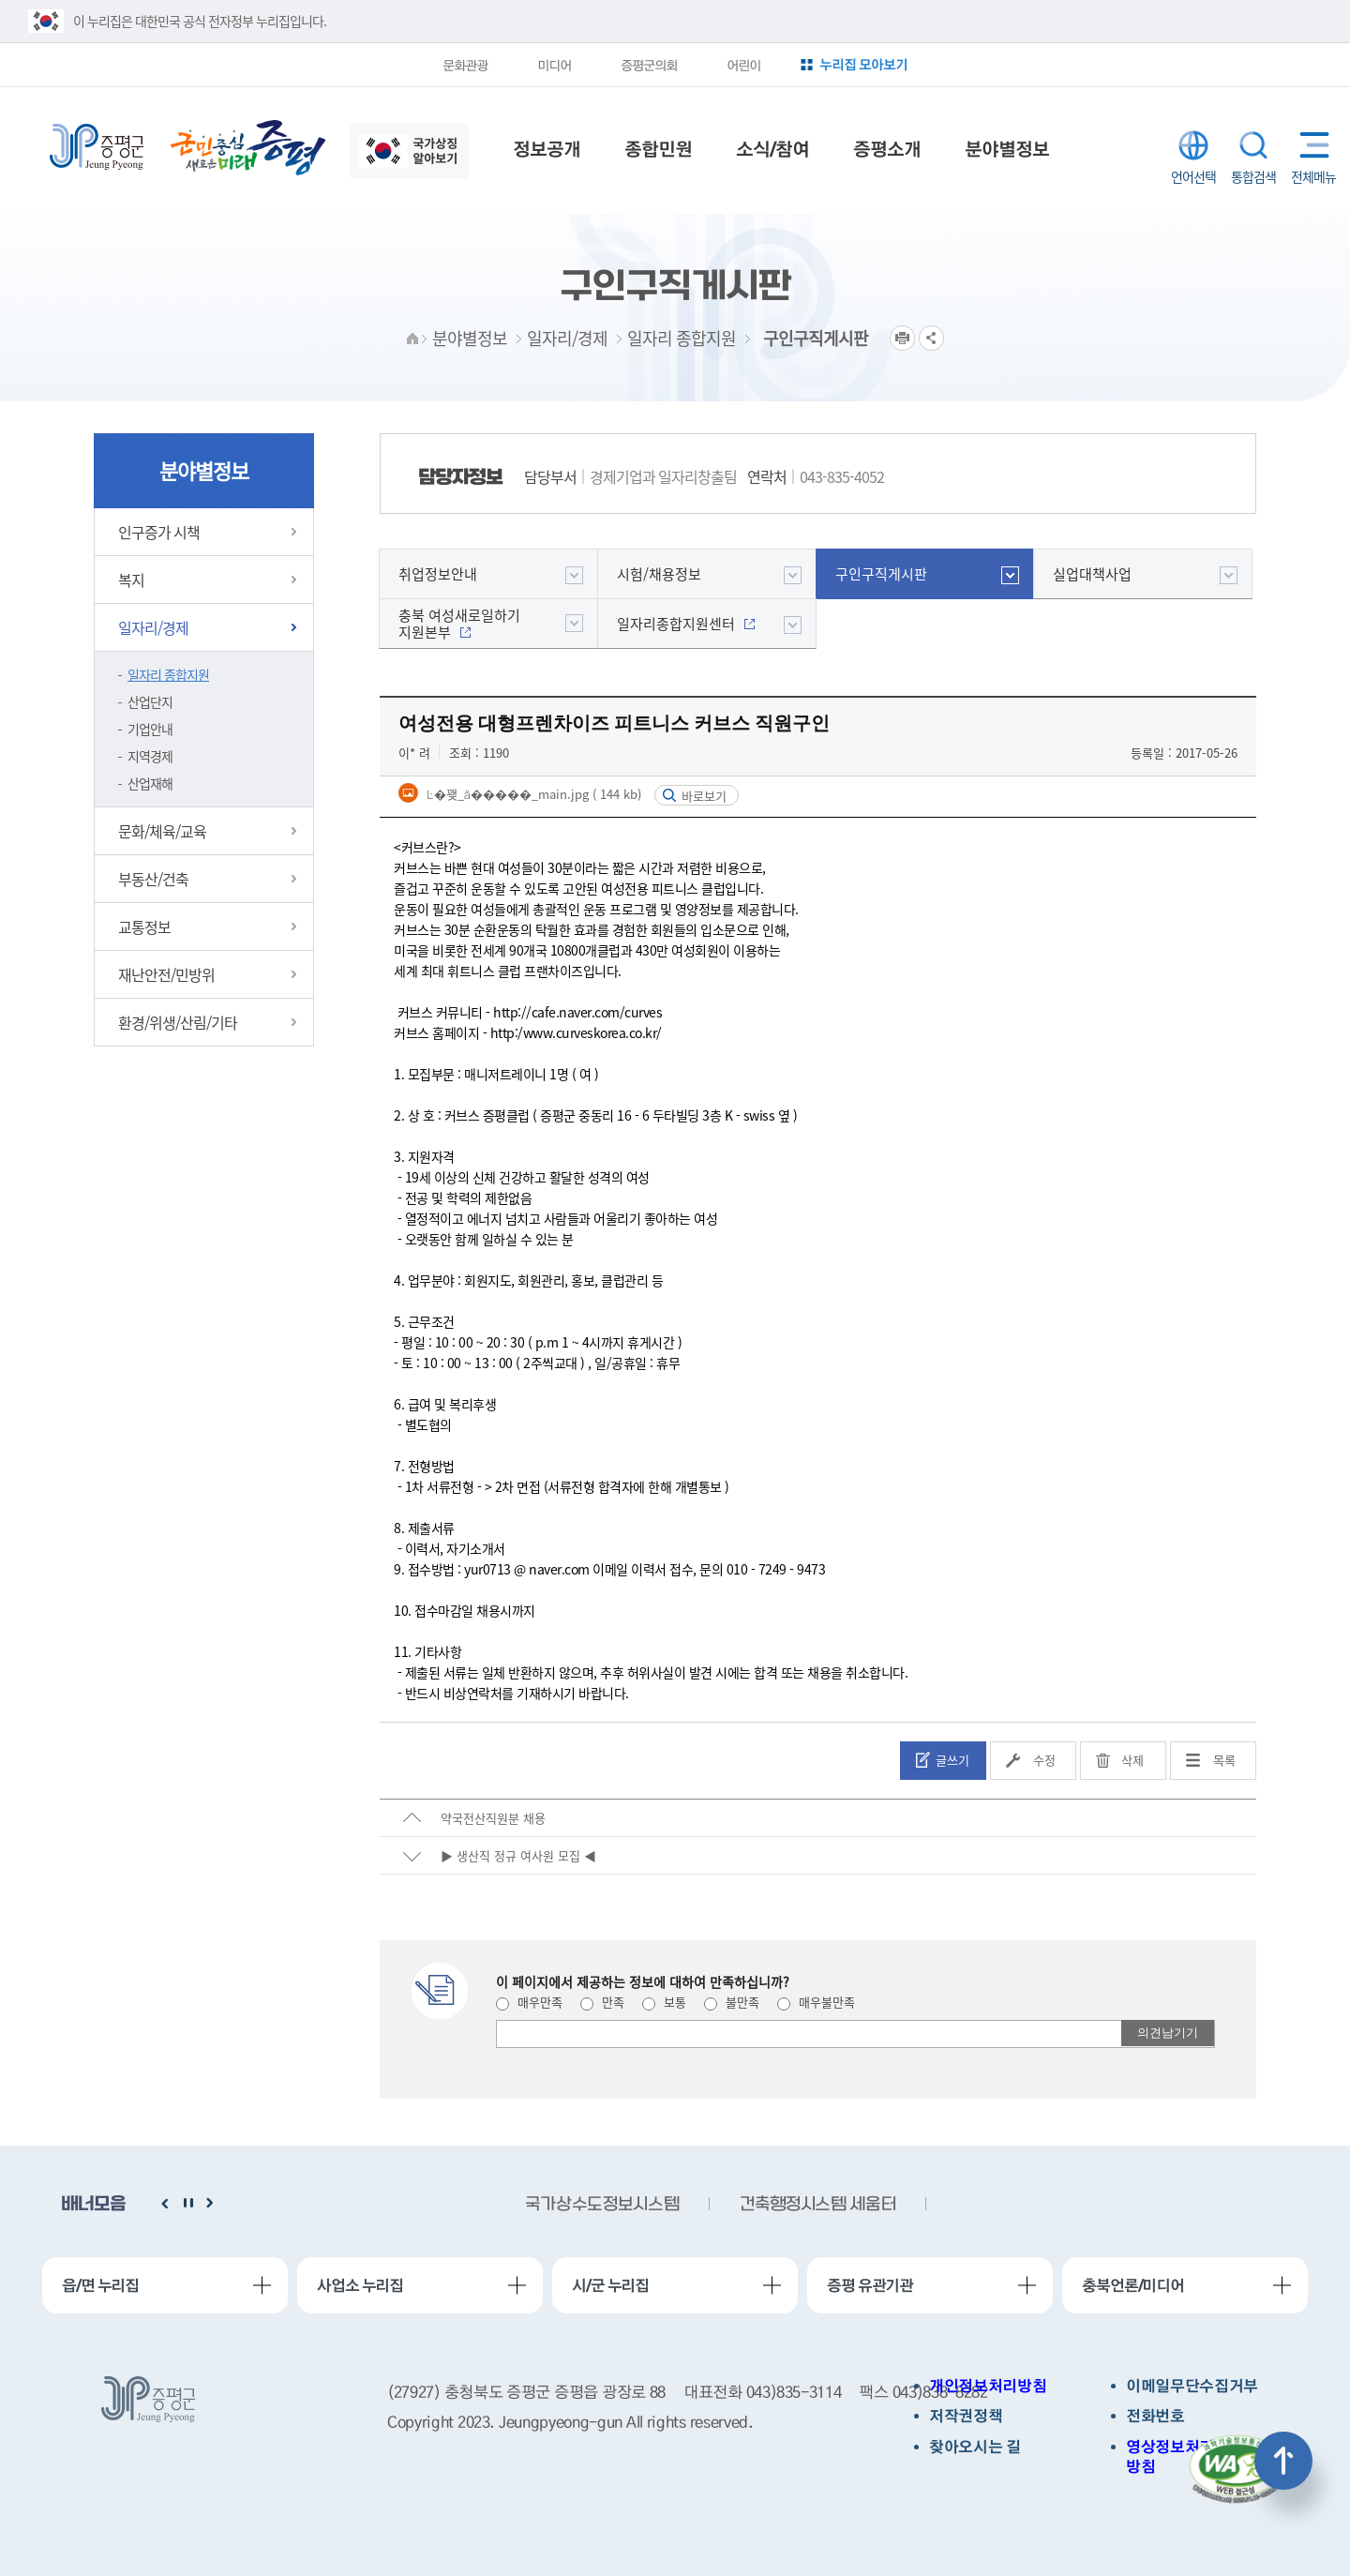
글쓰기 (952, 1760)
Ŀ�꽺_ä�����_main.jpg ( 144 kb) (532, 794)
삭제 (1132, 1760)
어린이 (743, 64)
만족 (602, 2002)
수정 (1044, 1760)
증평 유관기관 (870, 2285)
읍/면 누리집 (100, 2285)
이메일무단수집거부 (1192, 2386)
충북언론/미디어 (1133, 2285)
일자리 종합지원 (168, 674)
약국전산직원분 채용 (493, 1818)
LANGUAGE (1193, 145)
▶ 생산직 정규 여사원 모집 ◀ (518, 1855)
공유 (931, 338)
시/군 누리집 (610, 2285)
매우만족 (529, 2002)
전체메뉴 (1310, 144)
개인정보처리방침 (987, 2386)
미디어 (554, 64)
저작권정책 (965, 2416)
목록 (1224, 1760)
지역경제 (150, 755)
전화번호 (1155, 2416)
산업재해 (150, 783)
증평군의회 (649, 64)
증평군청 (96, 147)
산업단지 (150, 701)
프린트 (902, 338)
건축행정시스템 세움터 (817, 2205)
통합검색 (1253, 145)
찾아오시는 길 (975, 2447)
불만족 (731, 2002)
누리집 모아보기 (863, 64)
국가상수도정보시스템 (602, 2205)
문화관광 (465, 64)
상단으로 (1283, 2461)
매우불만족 (816, 2002)
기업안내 (150, 728)
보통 (664, 2002)
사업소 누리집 (360, 2285)
